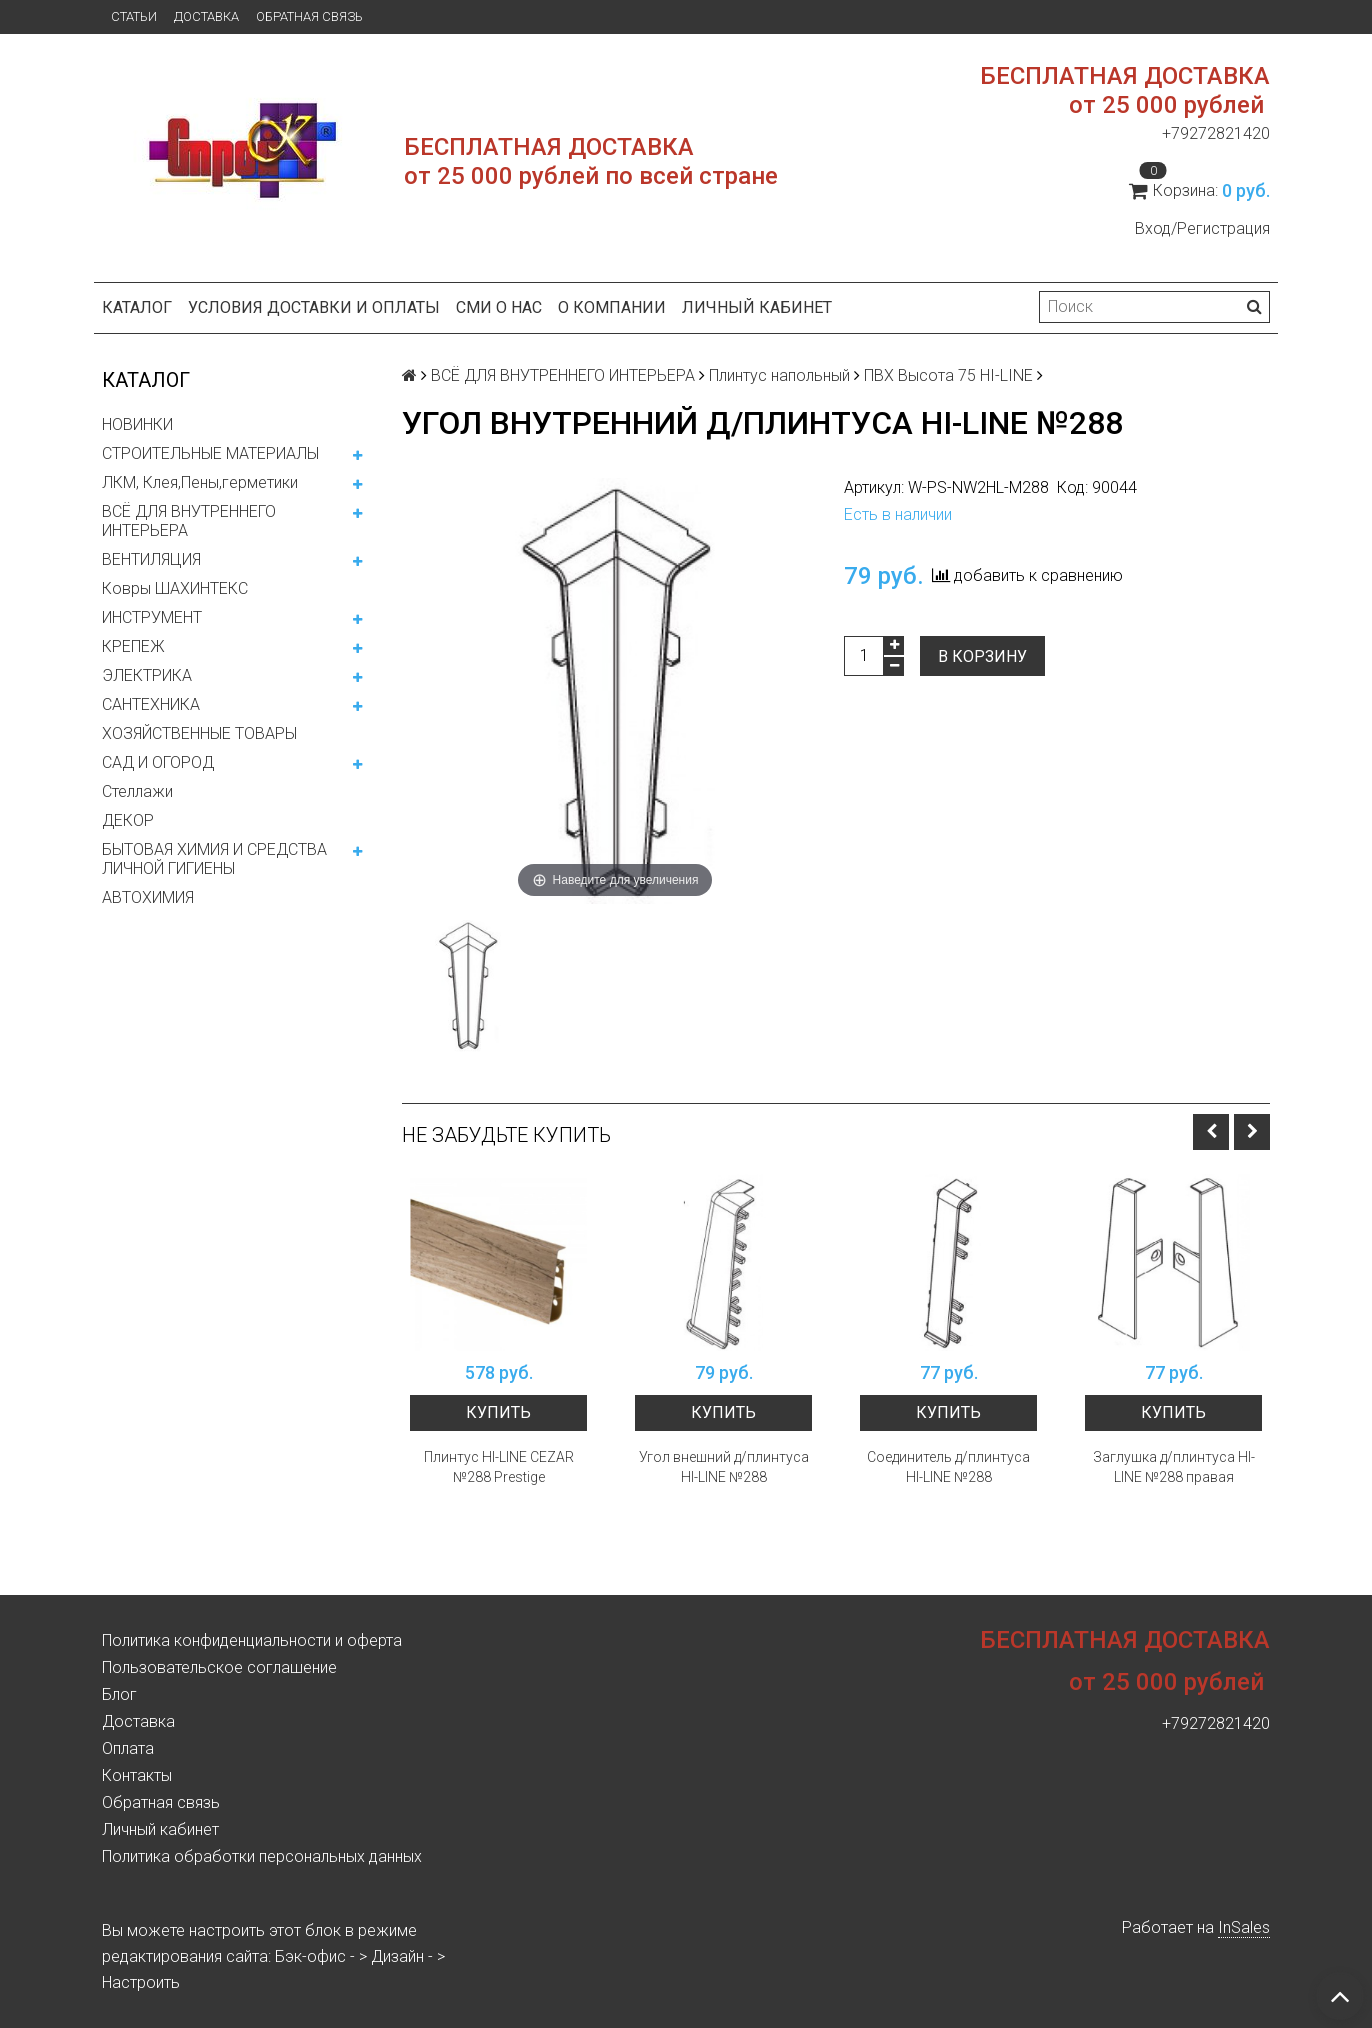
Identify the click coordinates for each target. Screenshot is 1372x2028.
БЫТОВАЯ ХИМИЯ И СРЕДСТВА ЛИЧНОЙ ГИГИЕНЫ (214, 859)
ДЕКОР (128, 820)
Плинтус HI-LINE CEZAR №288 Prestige (499, 1467)
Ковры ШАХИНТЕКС (175, 588)
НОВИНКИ (137, 424)
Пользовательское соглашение (219, 1667)
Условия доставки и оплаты (314, 307)
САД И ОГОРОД (158, 762)
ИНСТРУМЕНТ (152, 617)
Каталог (137, 307)
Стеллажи (137, 791)
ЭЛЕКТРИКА (147, 675)
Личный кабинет (757, 307)
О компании (612, 307)
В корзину (982, 656)
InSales (1244, 1927)
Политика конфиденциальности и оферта (252, 1640)
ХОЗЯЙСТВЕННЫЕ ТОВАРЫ (199, 733)
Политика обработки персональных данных (262, 1856)
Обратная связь (309, 16)
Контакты (137, 1775)
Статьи (134, 16)
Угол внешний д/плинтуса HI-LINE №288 (724, 1467)
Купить (498, 1412)
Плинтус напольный (779, 375)
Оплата (128, 1748)
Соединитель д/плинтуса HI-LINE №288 (948, 1467)
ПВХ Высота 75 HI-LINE (948, 375)
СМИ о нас (499, 307)
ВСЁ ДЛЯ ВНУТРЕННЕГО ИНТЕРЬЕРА (189, 521)
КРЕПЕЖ (133, 646)
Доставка (206, 16)
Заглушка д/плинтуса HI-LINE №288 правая (1174, 1467)
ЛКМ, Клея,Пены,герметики (200, 482)
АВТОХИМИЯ (148, 897)
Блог (119, 1694)
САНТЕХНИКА (151, 704)
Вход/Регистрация (1202, 228)
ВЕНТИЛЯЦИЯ (151, 559)
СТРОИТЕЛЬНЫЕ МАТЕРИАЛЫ (210, 453)
